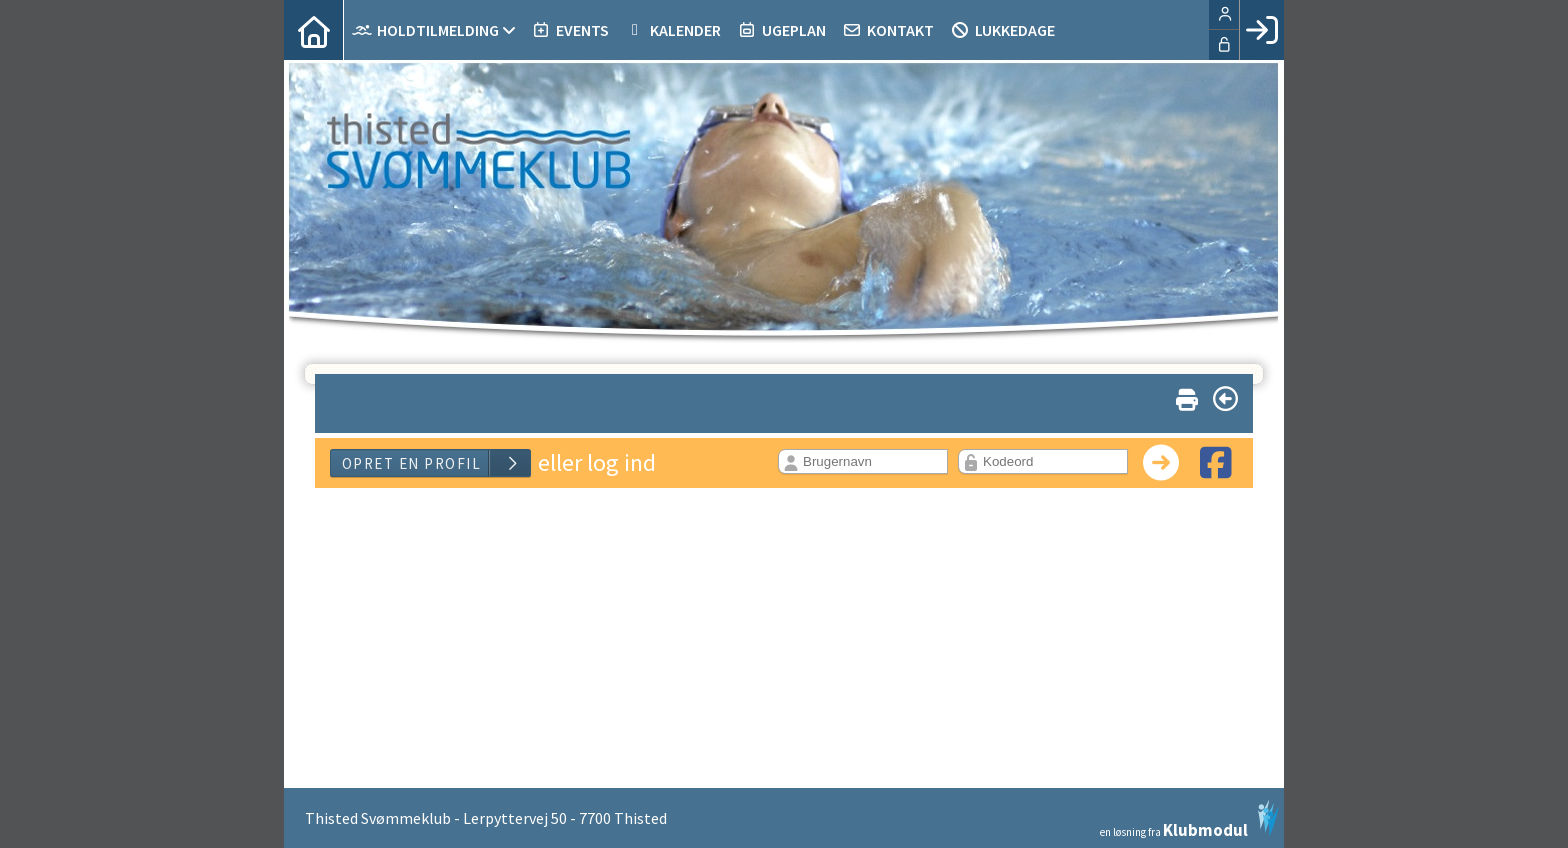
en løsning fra (1189, 819)
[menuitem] (314, 30)
